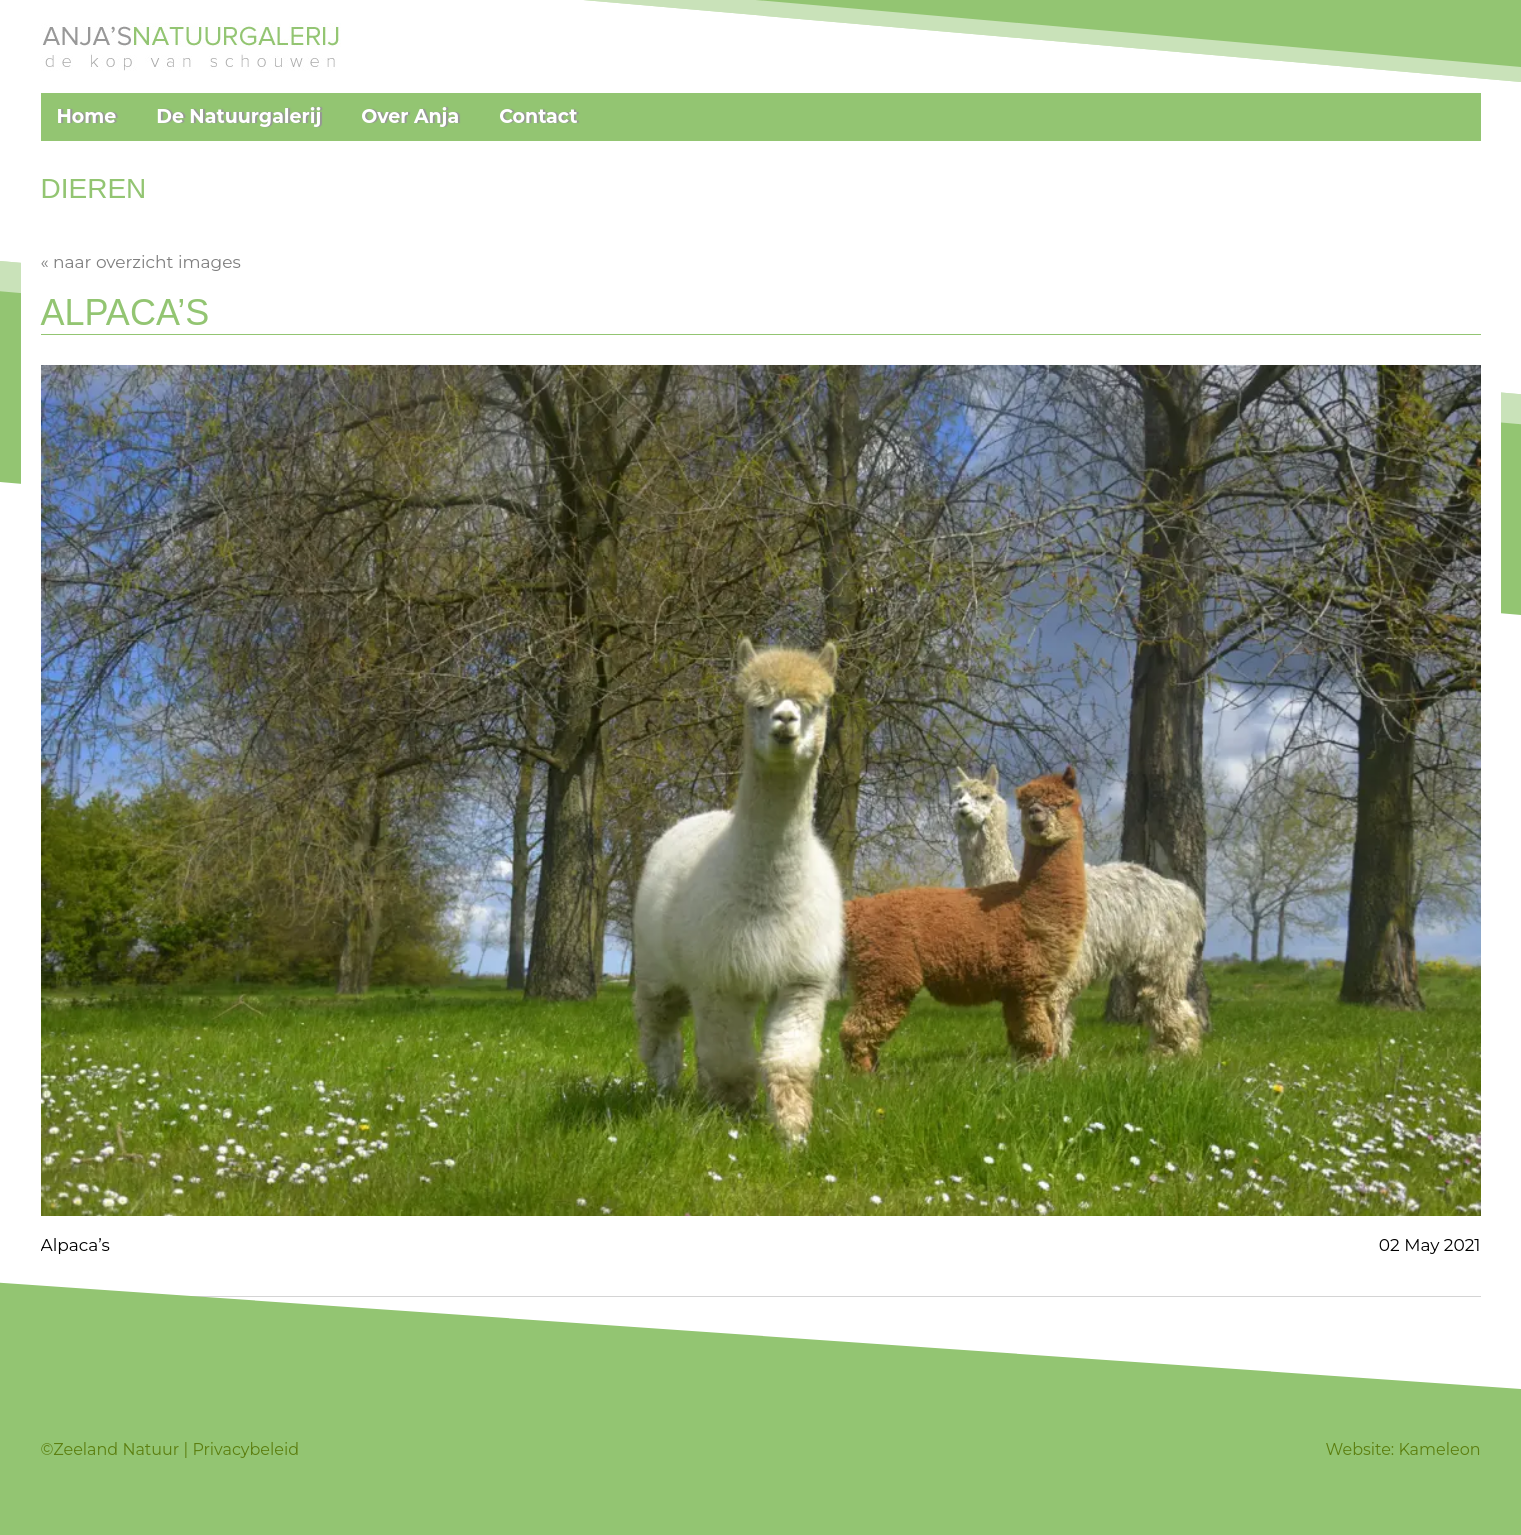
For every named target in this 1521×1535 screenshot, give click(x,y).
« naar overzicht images (141, 262)
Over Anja (410, 116)
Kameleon (1439, 1449)
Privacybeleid (245, 1449)
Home (87, 116)
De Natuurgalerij (238, 116)
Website (1358, 1449)
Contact (538, 116)
